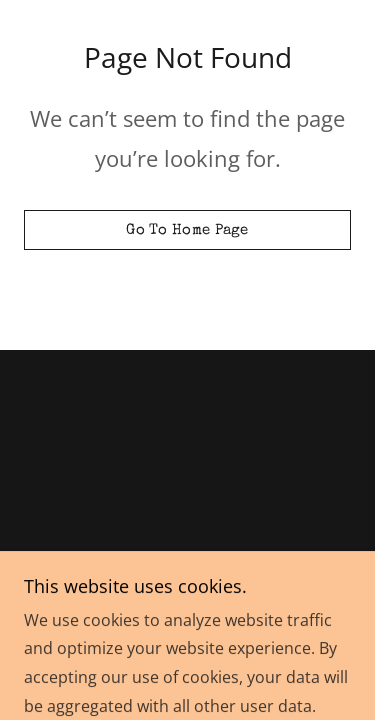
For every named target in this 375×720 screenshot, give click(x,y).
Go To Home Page (187, 230)
